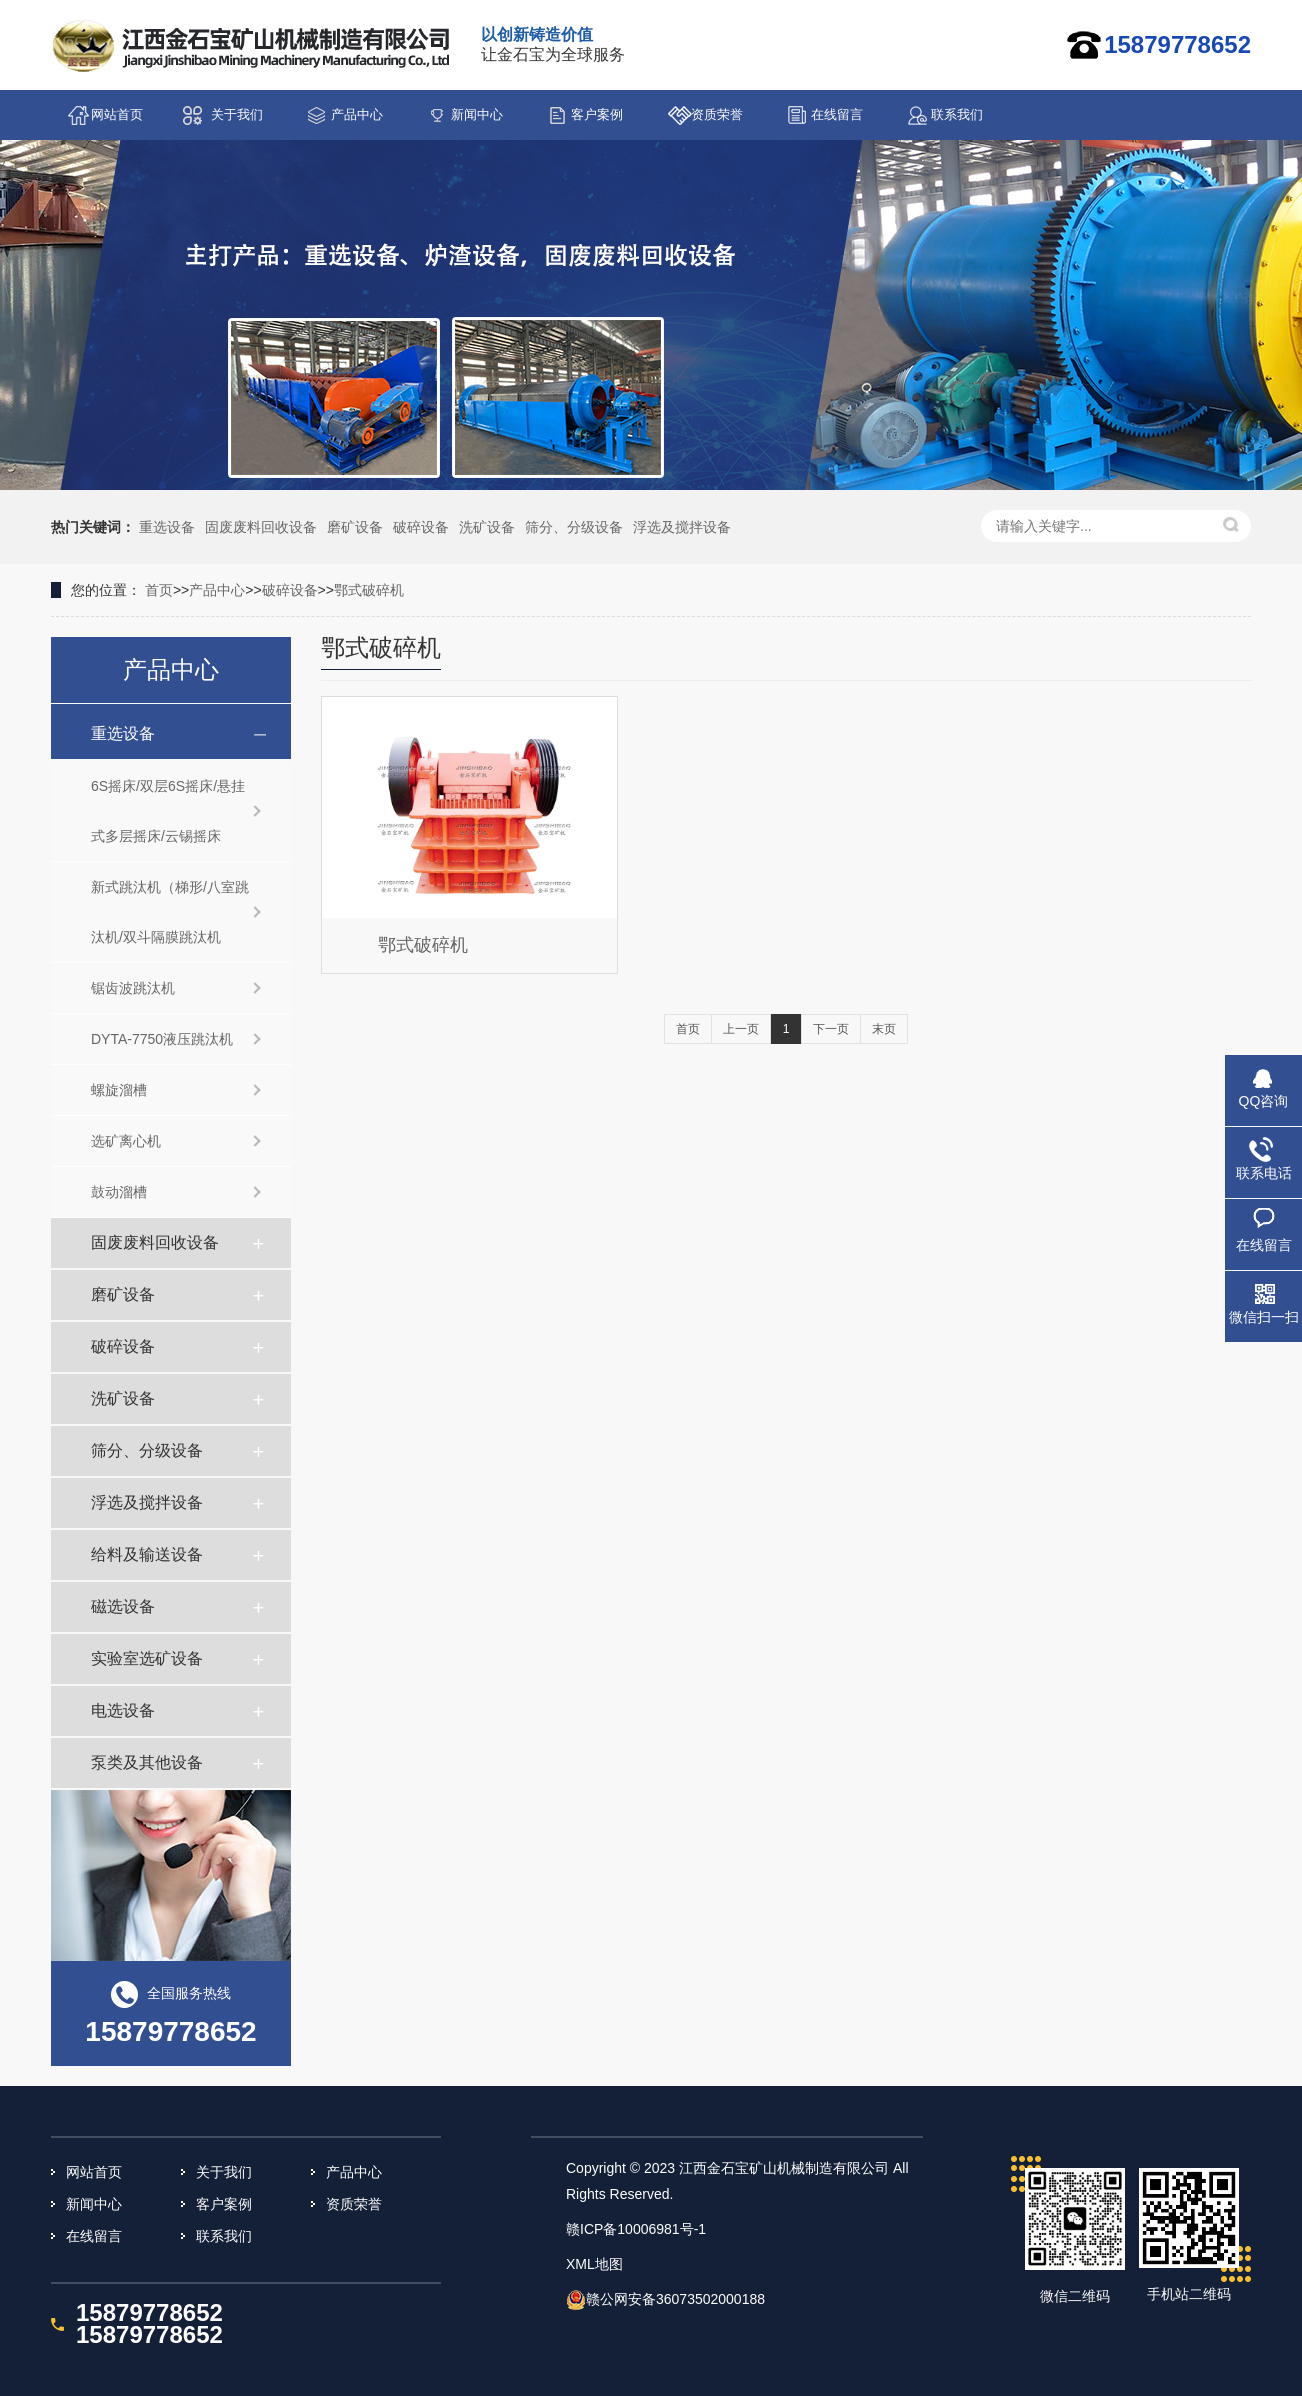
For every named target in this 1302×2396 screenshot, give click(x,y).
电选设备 (123, 1710)
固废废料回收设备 (261, 527)
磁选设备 (123, 1606)
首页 (159, 590)
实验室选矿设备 (147, 1658)
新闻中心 (477, 114)
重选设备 (167, 527)
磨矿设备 (355, 527)
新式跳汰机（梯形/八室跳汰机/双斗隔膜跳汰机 (170, 912)
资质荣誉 (717, 114)
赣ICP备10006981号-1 (636, 2229)
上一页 (741, 1029)
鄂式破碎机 (369, 590)
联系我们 (957, 114)
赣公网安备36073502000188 (675, 2299)
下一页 (831, 1029)
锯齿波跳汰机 (133, 988)
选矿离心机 (126, 1141)
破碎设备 (421, 527)
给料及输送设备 (147, 1554)
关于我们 (237, 114)
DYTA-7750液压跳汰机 (162, 1039)
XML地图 (594, 2264)
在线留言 (837, 114)
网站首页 (117, 114)
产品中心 (357, 114)
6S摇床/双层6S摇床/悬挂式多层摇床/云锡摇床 (168, 811)
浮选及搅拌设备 (682, 527)
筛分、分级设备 (574, 527)
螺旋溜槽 (119, 1090)
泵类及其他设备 (147, 1762)
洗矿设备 (487, 527)
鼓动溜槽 (119, 1192)
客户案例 (597, 114)
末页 (884, 1029)
